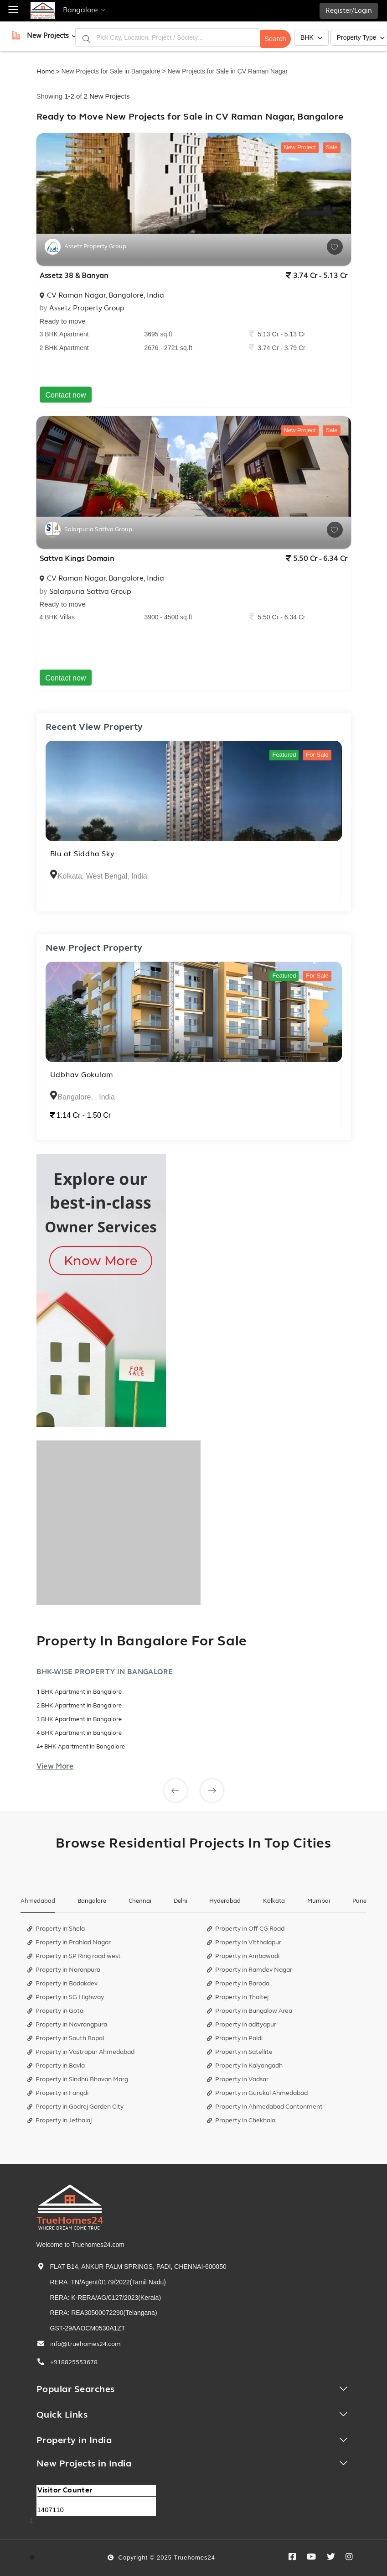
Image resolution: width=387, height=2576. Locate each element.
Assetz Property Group (86, 308)
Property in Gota (55, 2011)
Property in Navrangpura (67, 2024)
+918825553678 (74, 2362)
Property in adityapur (241, 2024)
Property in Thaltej (237, 1997)
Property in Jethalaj (59, 2120)
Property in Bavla (56, 2065)
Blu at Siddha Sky (82, 854)
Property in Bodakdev (62, 1983)
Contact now (66, 395)
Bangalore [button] (84, 10)
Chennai (140, 1901)
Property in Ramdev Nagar (249, 1970)
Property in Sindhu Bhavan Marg (77, 2079)
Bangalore (91, 1901)
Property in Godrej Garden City (75, 2106)
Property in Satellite (240, 2052)
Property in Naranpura (63, 1970)
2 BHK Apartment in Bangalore (79, 1705)
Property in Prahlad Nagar (69, 1942)
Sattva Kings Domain (77, 558)
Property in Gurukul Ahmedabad (257, 2093)
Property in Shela (56, 1928)
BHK (311, 37)
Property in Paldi (235, 2038)
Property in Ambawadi (243, 1956)
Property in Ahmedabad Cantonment (265, 2106)
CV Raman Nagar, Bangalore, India (102, 295)
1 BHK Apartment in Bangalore (79, 1692)
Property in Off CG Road (245, 1928)
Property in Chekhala (241, 2120)
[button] (48, 36)
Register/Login (348, 10)
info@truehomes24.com (85, 2344)
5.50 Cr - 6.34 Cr (317, 558)
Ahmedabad (38, 1901)
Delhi (180, 1901)
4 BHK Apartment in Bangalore (79, 1733)
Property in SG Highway (65, 1997)
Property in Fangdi (57, 2093)
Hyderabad (225, 1901)
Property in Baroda (238, 1983)
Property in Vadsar (237, 2079)
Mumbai (318, 1901)
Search (275, 37)
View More (55, 1766)
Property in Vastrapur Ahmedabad (80, 2052)
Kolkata (274, 1901)
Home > (48, 71)
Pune (359, 1901)
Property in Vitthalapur (244, 1942)
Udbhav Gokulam (82, 1074)
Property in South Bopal (65, 2038)
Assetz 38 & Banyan (74, 275)
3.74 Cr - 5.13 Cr (317, 275)
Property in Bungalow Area (249, 2011)
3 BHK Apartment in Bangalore (79, 1719)
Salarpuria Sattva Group (90, 591)
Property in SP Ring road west (74, 1956)
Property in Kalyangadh (245, 2065)
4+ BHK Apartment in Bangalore (80, 1746)
